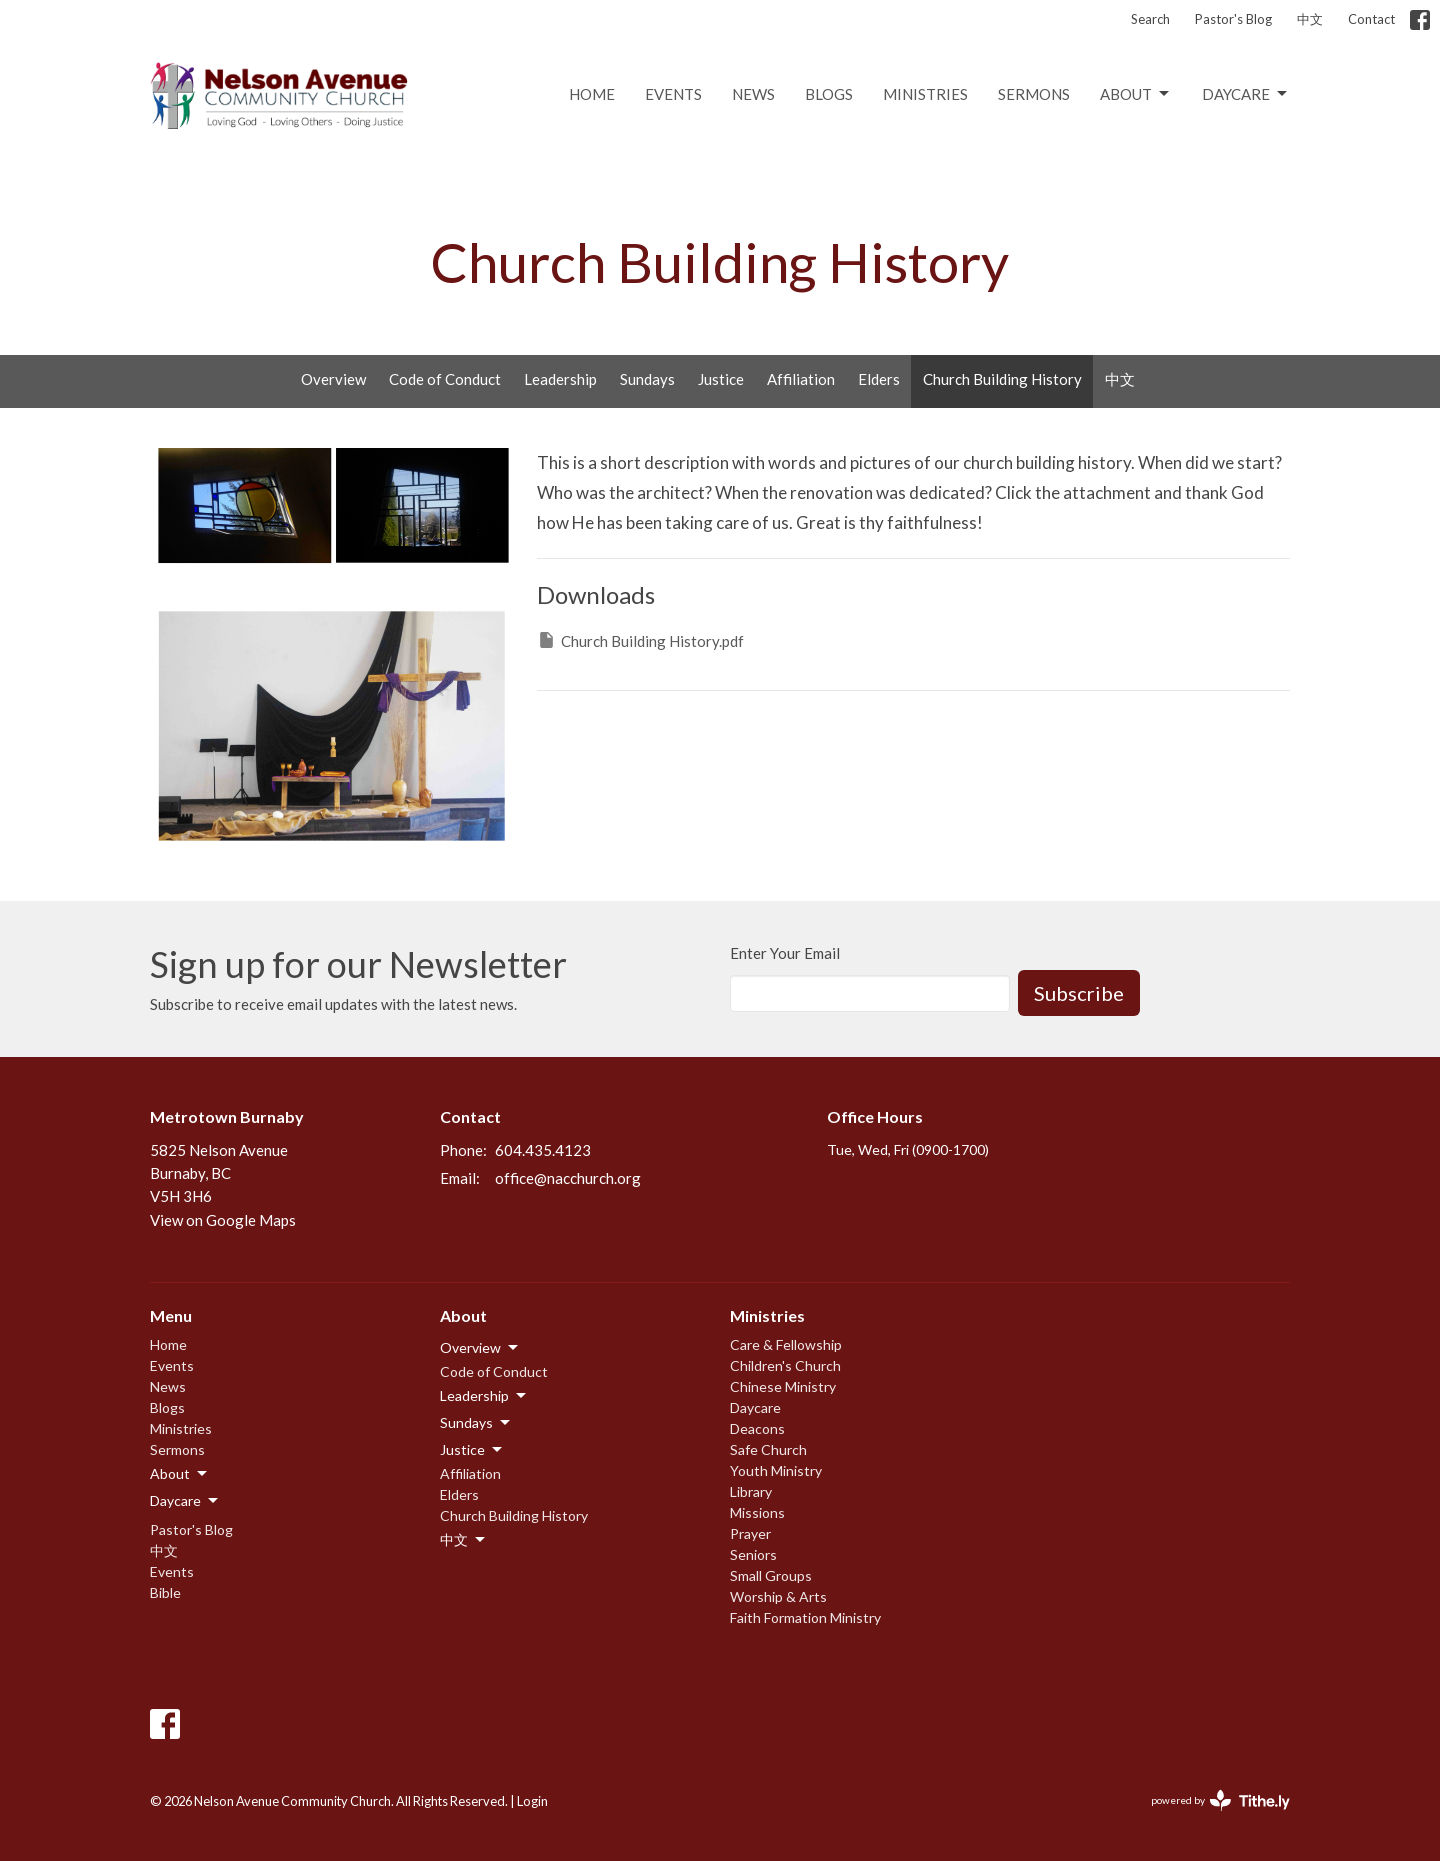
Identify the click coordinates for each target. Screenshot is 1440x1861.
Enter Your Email (785, 953)
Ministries (925, 94)
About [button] (180, 1474)
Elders (879, 379)
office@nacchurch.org (568, 1178)
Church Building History (1002, 379)
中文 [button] (464, 1540)
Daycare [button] (185, 1501)
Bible (165, 1592)
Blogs (829, 94)
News (753, 94)
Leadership (560, 379)
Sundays (647, 379)
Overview (333, 379)
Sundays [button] (476, 1423)
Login (532, 1801)
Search (1150, 19)
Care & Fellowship (786, 1344)
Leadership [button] (484, 1396)
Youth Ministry (776, 1470)
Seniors (753, 1554)
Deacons (757, 1428)
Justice (721, 379)
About (1136, 94)
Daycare (1246, 94)
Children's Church (785, 1365)
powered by (1220, 1800)
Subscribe (1079, 993)
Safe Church (768, 1449)
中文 (1310, 19)
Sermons (1034, 94)
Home (592, 94)
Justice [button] (472, 1450)
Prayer (750, 1533)
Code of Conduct (445, 379)
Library (751, 1491)
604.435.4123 (543, 1150)
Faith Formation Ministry (805, 1617)
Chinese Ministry (783, 1386)
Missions (757, 1512)
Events (673, 94)
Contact (1371, 19)
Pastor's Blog (1233, 19)
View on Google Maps (223, 1220)
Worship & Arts (778, 1596)
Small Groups (771, 1575)
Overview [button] (480, 1348)
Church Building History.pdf (640, 640)
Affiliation (801, 379)
